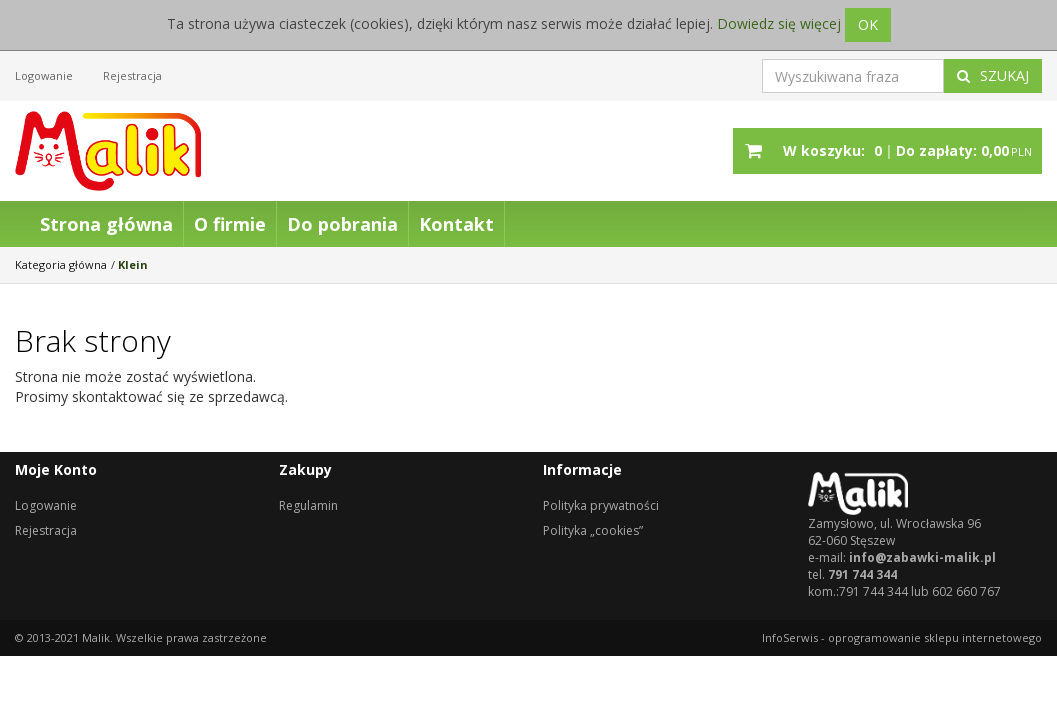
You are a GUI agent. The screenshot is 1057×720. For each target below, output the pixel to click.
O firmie (230, 224)
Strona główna (106, 224)
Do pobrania (342, 224)
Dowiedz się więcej (779, 23)
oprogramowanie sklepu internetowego (935, 637)
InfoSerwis (790, 637)
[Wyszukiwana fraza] (853, 76)
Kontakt (456, 224)
